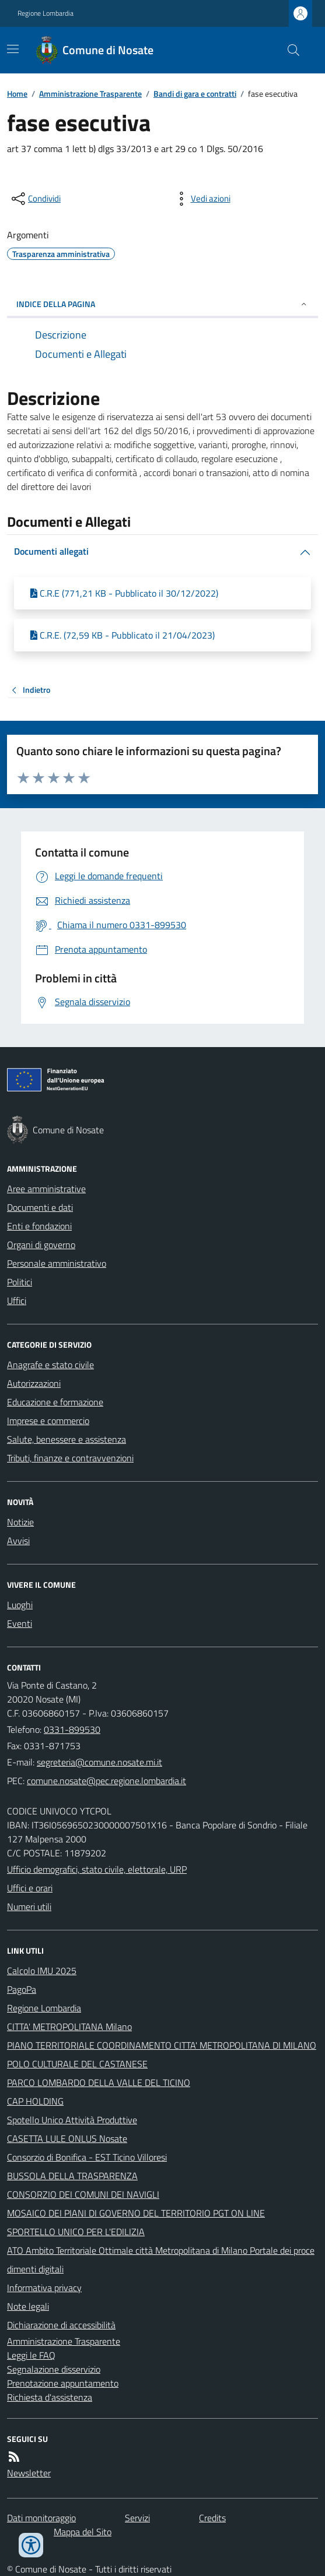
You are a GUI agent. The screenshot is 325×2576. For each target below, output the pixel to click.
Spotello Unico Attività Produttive (72, 2120)
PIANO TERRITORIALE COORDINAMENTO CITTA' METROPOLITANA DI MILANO (161, 2045)
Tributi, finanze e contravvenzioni (70, 1458)
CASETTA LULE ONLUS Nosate (67, 2138)
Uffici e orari (30, 1888)
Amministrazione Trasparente (90, 93)
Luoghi (20, 1605)
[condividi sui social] (35, 198)
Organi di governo (41, 1245)
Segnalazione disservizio (53, 2369)
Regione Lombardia (46, 13)
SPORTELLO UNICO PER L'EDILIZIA (76, 2232)
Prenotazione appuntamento (62, 2383)
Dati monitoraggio (41, 2518)
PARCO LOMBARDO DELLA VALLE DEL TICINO (98, 2082)
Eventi (19, 1623)
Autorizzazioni (34, 1383)
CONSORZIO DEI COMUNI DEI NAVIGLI (83, 2194)
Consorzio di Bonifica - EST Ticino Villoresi (87, 2157)
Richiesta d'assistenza (49, 2397)
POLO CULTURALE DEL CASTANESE (77, 2064)
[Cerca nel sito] (288, 50)
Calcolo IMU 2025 (41, 1971)
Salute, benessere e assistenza (66, 1439)
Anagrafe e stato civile (50, 1365)
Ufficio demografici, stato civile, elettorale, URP (97, 1869)
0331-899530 (72, 1729)
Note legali (28, 2306)
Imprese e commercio (48, 1421)
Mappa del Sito (82, 2532)
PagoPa (21, 1989)
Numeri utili (29, 1907)
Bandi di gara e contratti (194, 93)
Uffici (16, 1301)
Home (17, 93)
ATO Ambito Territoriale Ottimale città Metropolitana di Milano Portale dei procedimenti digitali (160, 2259)
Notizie (20, 1522)
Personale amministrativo (56, 1263)
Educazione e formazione (55, 1402)
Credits (212, 2518)
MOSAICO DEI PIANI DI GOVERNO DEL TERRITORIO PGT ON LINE (136, 2213)
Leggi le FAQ (31, 2355)
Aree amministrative (46, 1189)
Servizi (137, 2518)
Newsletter (29, 2473)
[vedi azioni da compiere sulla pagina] (201, 198)
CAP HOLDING (35, 2101)
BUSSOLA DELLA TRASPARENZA (72, 2176)
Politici (19, 1282)
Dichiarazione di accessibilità (61, 2325)
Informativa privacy (44, 2288)
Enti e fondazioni (39, 1226)
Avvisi (18, 1541)
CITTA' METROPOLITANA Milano (69, 2027)
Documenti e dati (40, 1207)
